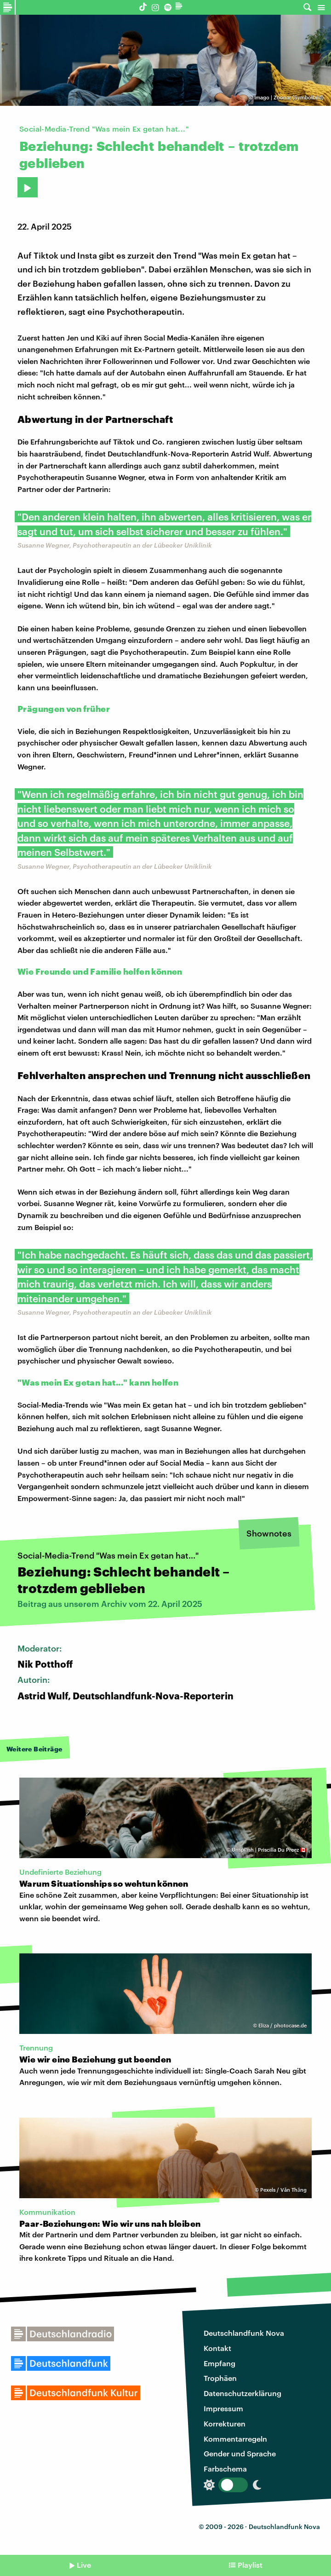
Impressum (223, 2408)
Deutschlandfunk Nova (244, 2332)
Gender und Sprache (240, 2453)
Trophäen (220, 2378)
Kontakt (217, 2348)
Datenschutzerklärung (242, 2393)
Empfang (219, 2363)
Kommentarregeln (235, 2438)
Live (84, 2564)
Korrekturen (224, 2423)
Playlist (250, 2564)
